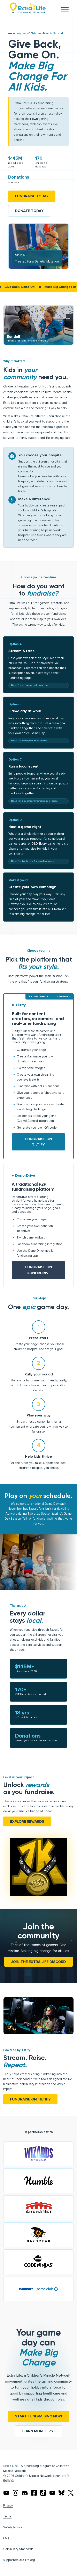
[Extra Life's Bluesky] (61, 2493)
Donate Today (29, 210)
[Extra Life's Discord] (25, 2493)
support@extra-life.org (19, 2560)
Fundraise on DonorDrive (38, 1270)
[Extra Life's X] (71, 2493)
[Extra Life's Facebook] (34, 2493)
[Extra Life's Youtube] (6, 2493)
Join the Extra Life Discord (38, 1961)
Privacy (8, 2505)
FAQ (6, 2538)
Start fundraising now (38, 2416)
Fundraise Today (32, 196)
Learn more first (38, 2431)
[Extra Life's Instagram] (15, 2493)
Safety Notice (13, 2527)
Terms (7, 2516)
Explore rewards (27, 1821)
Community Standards (18, 2549)
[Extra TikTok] (43, 2493)
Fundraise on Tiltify (38, 1142)
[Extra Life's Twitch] (52, 2493)
